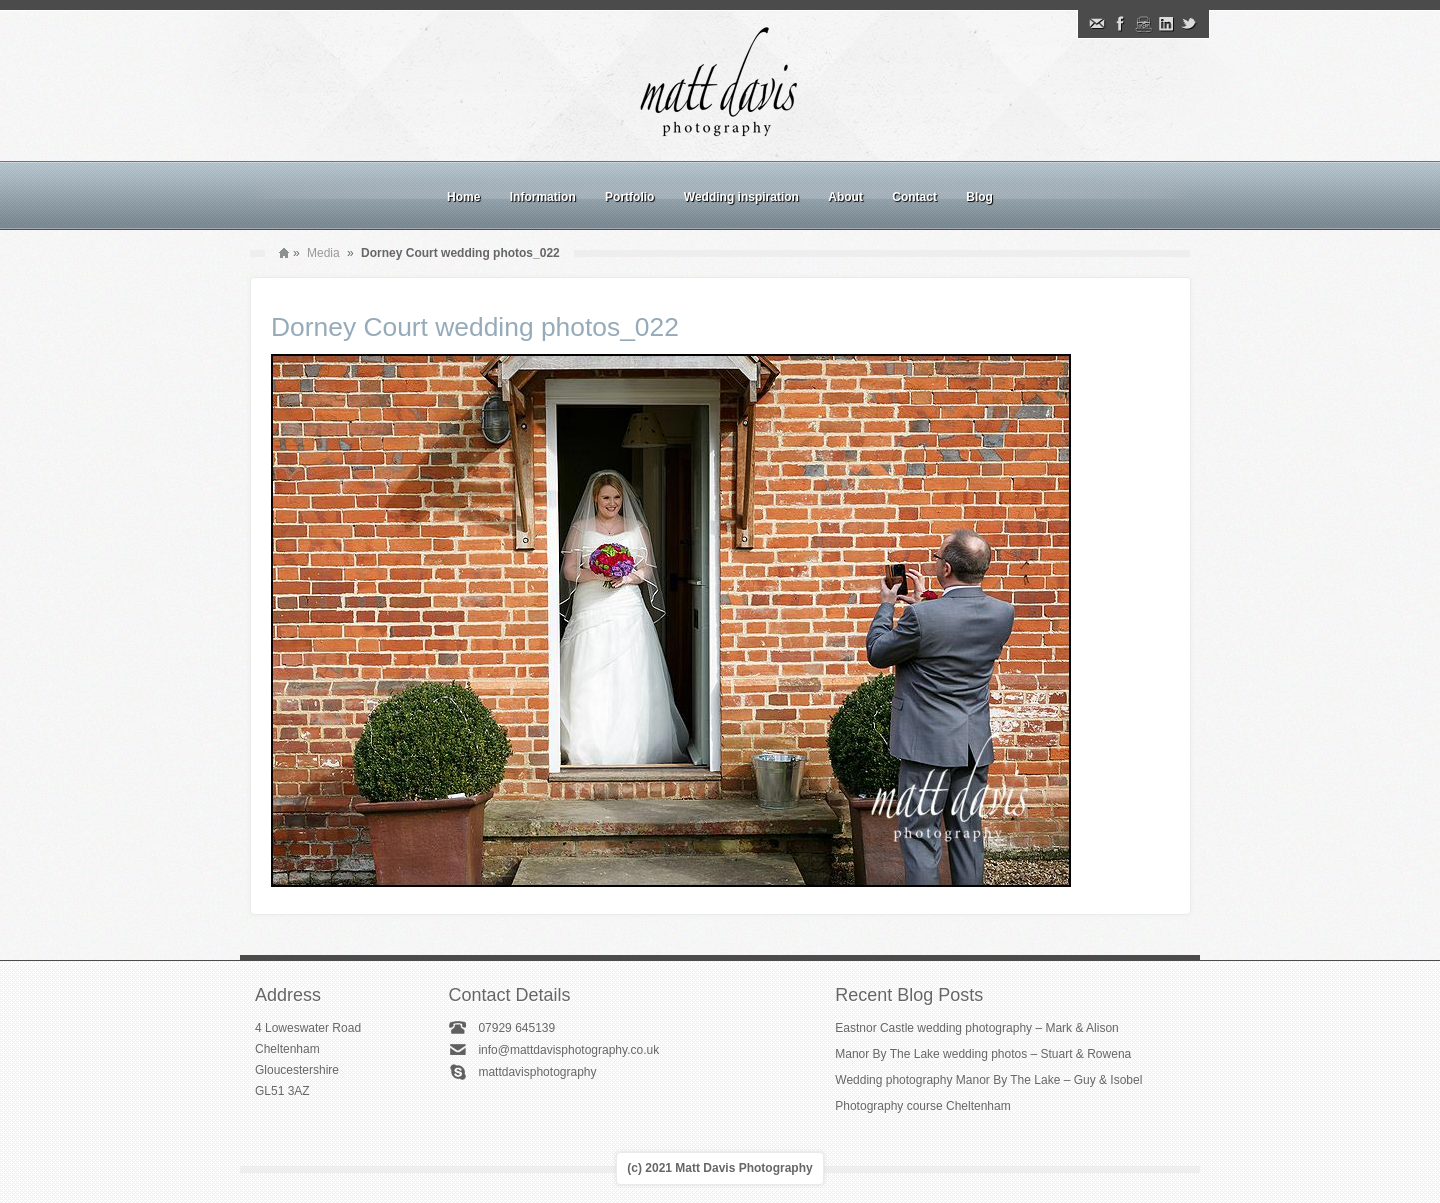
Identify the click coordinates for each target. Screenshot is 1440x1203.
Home (463, 197)
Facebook (1120, 24)
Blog (979, 197)
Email (1097, 24)
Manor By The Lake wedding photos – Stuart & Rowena (983, 1054)
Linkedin (1166, 24)
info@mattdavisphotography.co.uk (568, 1050)
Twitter (1189, 24)
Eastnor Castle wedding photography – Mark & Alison (977, 1028)
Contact (914, 197)
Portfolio (629, 197)
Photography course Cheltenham (922, 1106)
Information (543, 197)
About (845, 197)
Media (323, 253)
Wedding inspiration (741, 197)
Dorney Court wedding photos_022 (475, 327)
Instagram (1143, 24)
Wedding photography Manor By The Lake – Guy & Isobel (988, 1080)
